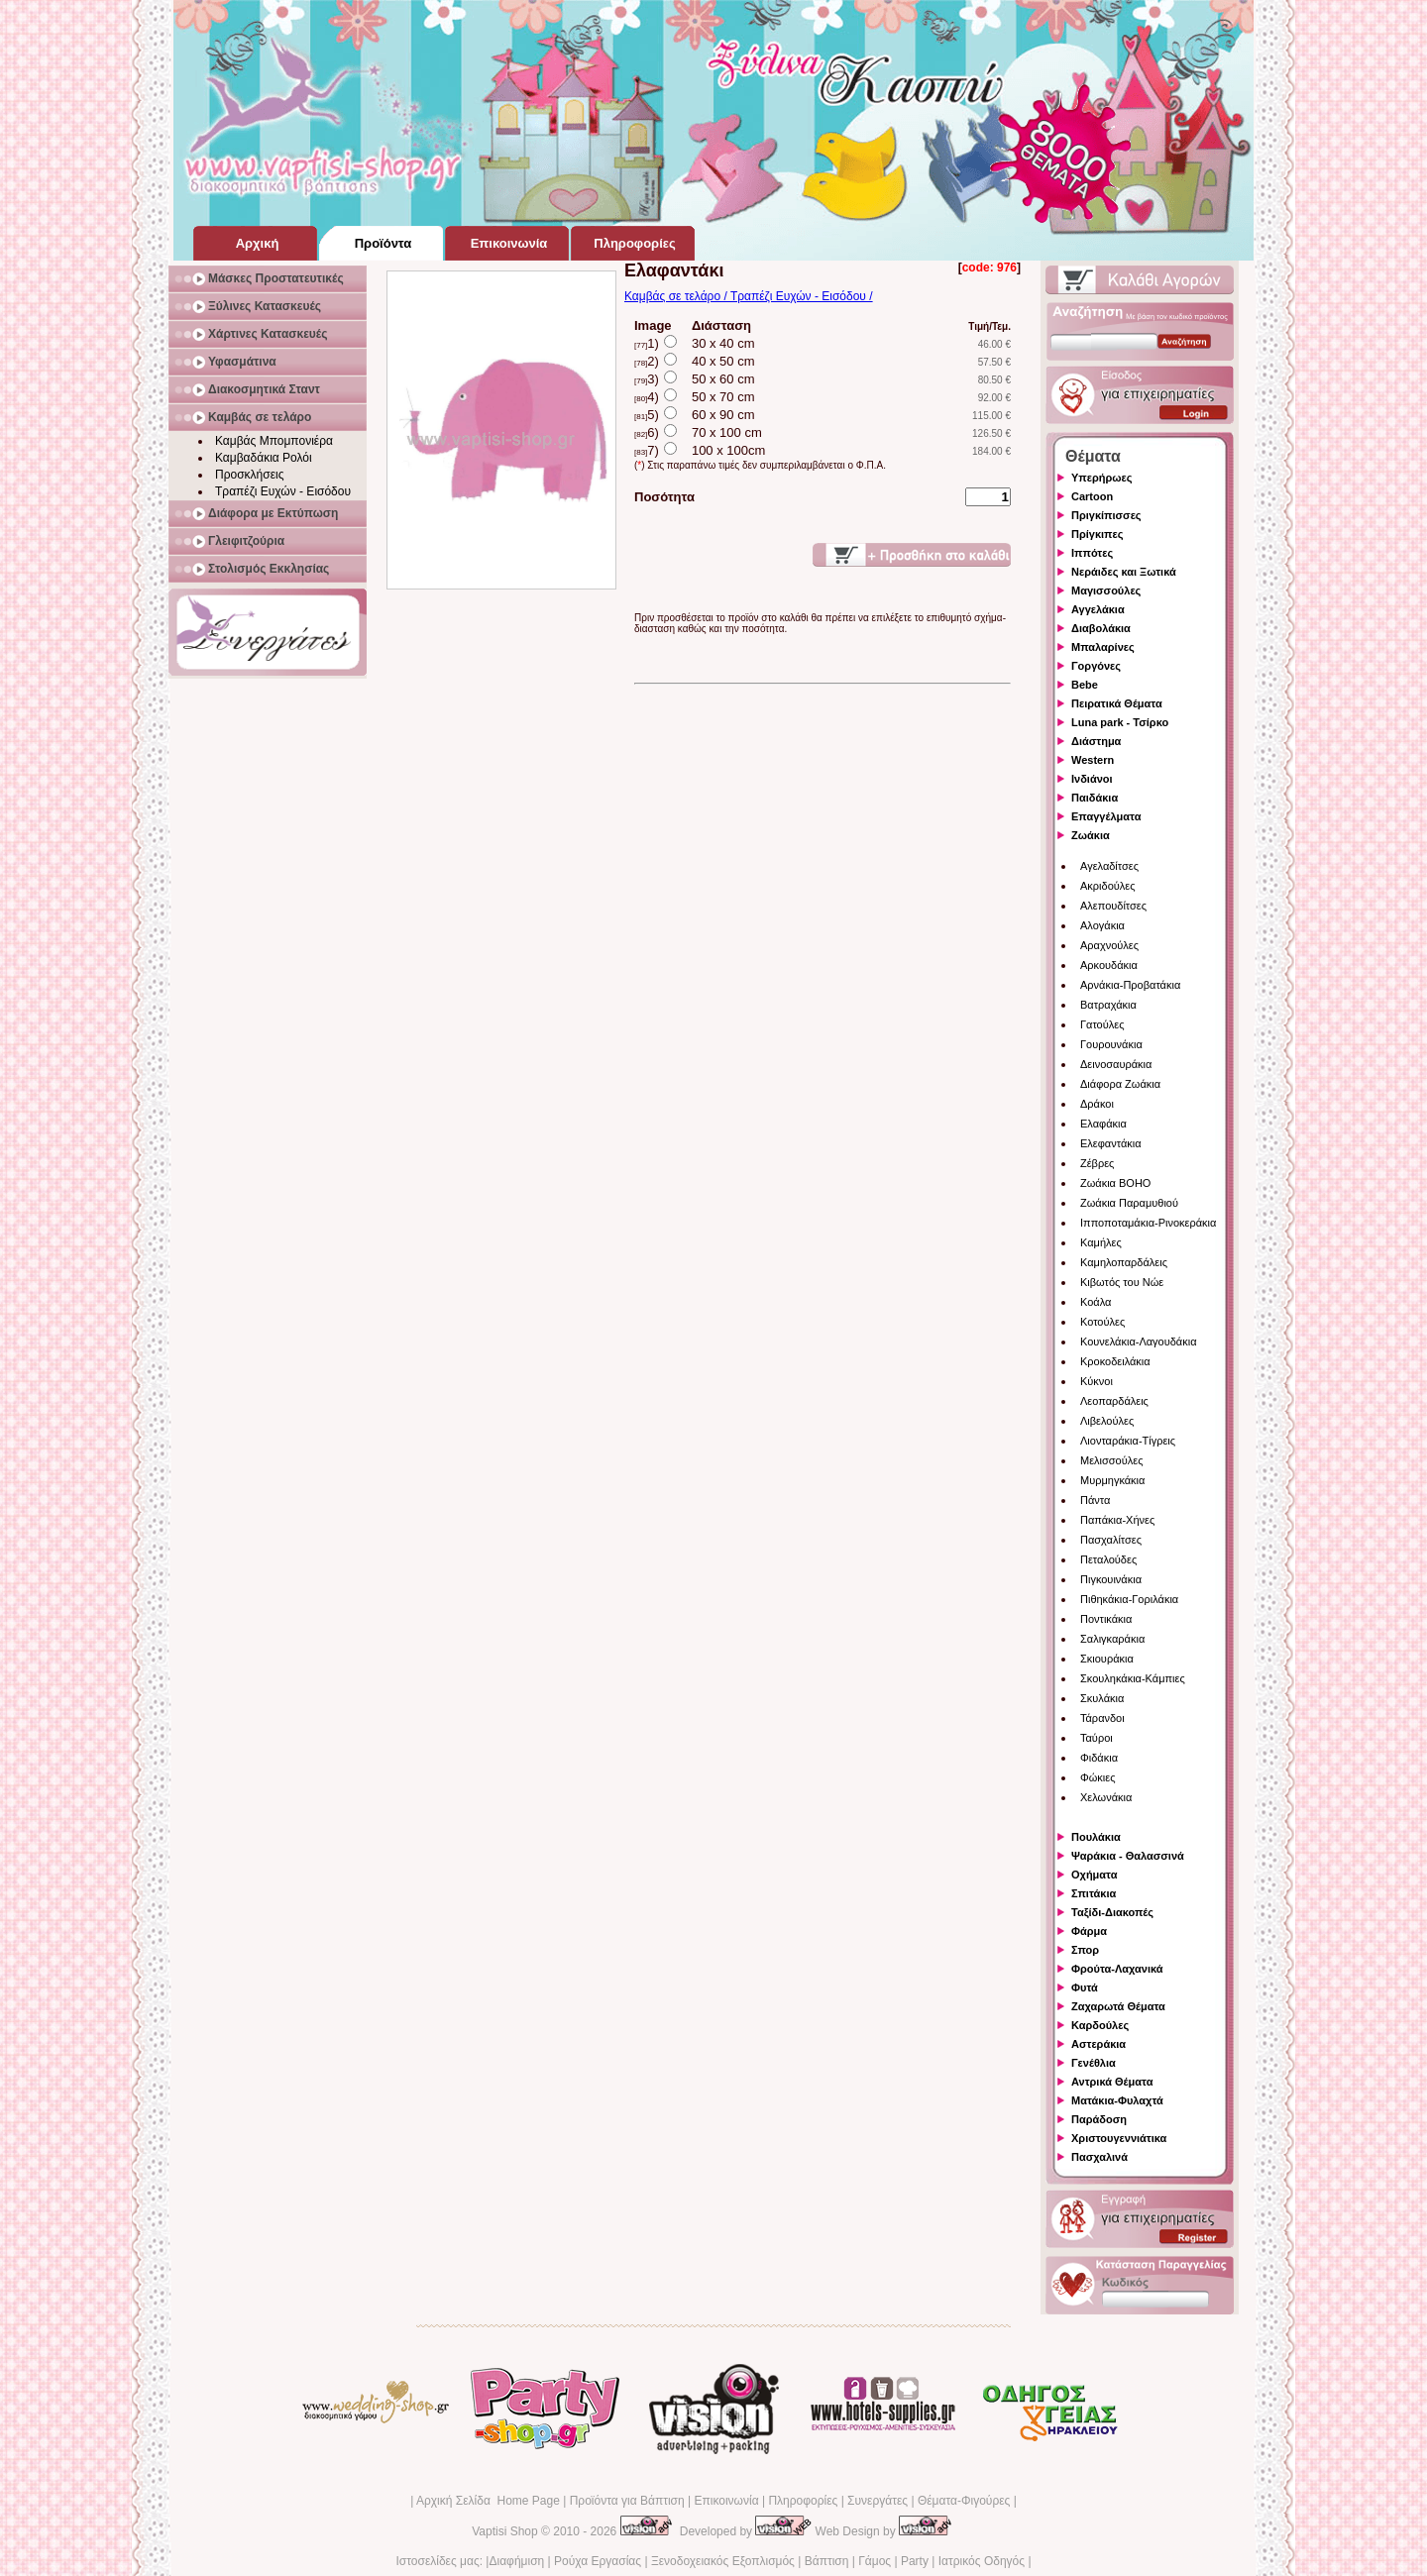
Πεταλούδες (1108, 1559)
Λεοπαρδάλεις (1114, 1401)
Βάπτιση (827, 2561)
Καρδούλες (1100, 2025)
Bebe (1084, 685)
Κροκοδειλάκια (1115, 1361)
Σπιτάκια (1093, 1893)
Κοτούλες (1102, 1322)
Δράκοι (1097, 1104)
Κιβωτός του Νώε (1121, 1282)
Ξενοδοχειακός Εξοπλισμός (723, 2561)
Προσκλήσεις (249, 475)
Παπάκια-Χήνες (1117, 1520)
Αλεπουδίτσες (1113, 906)
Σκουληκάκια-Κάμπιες (1132, 1678)
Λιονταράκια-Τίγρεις (1127, 1441)
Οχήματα (1094, 1874)
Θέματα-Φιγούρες (964, 2501)
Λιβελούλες (1107, 1421)
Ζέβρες (1097, 1163)
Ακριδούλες (1108, 886)
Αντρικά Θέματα (1112, 2082)
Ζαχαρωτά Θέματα (1118, 2006)
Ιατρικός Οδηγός (981, 2561)
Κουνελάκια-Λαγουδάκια (1138, 1341)
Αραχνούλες (1109, 945)
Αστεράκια (1098, 2044)
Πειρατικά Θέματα (1116, 703)
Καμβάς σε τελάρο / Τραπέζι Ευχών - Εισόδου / (748, 296)
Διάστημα (1096, 741)
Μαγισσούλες (1106, 590)
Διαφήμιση (516, 2561)
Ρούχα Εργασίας (597, 2561)
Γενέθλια (1093, 2063)
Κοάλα (1095, 1302)
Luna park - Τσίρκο (1119, 722)
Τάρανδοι (1102, 1718)
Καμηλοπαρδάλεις (1123, 1262)
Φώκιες (1098, 1777)
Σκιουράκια (1107, 1658)
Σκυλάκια (1102, 1698)
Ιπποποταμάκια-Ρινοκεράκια (1148, 1223)
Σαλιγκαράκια (1112, 1639)
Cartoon (1092, 496)
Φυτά (1084, 1987)
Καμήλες (1101, 1242)
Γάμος (874, 2561)
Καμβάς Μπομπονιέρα (274, 441)
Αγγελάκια (1098, 609)
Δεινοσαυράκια (1116, 1064)
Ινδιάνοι (1092, 779)
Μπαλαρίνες (1103, 647)
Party (915, 2561)
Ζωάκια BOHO (1115, 1183)
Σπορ (1085, 1950)
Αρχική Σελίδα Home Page (488, 2501)
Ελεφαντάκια (1111, 1143)
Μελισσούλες (1111, 1460)
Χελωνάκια (1106, 1797)
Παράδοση (1099, 2119)
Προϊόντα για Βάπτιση (627, 2501)
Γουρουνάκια (1111, 1044)
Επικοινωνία (726, 2501)
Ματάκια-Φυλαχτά (1117, 2100)
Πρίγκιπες (1097, 534)
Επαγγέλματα (1106, 816)
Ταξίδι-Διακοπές (1112, 1912)
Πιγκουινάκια (1111, 1579)
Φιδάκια (1099, 1758)
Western (1092, 760)
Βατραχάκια (1108, 1005)
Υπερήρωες (1102, 477)
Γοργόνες (1096, 666)
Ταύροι (1096, 1738)
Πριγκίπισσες (1106, 515)
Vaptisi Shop (505, 2531)
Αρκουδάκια (1109, 965)
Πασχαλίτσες (1111, 1540)
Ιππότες (1092, 553)
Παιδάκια (1094, 798)
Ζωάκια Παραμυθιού (1129, 1203)
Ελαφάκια (1103, 1123)
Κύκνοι (1096, 1381)
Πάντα (1095, 1500)
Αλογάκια (1102, 925)
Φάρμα (1089, 1931)
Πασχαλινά (1099, 2157)
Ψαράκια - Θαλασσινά (1127, 1856)
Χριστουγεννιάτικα (1118, 2138)
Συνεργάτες (877, 2501)
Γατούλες (1102, 1024)
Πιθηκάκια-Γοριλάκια (1129, 1599)
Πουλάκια (1096, 1837)
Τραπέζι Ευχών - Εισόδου (283, 491)
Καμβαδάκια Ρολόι (263, 458)
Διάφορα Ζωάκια (1120, 1084)
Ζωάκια (1090, 835)
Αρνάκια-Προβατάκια (1130, 985)
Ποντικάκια (1106, 1619)
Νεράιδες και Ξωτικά (1123, 572)
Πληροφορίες (802, 2501)
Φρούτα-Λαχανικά (1117, 1969)
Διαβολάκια (1101, 628)
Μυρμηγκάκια (1112, 1480)
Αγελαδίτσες (1109, 866)
